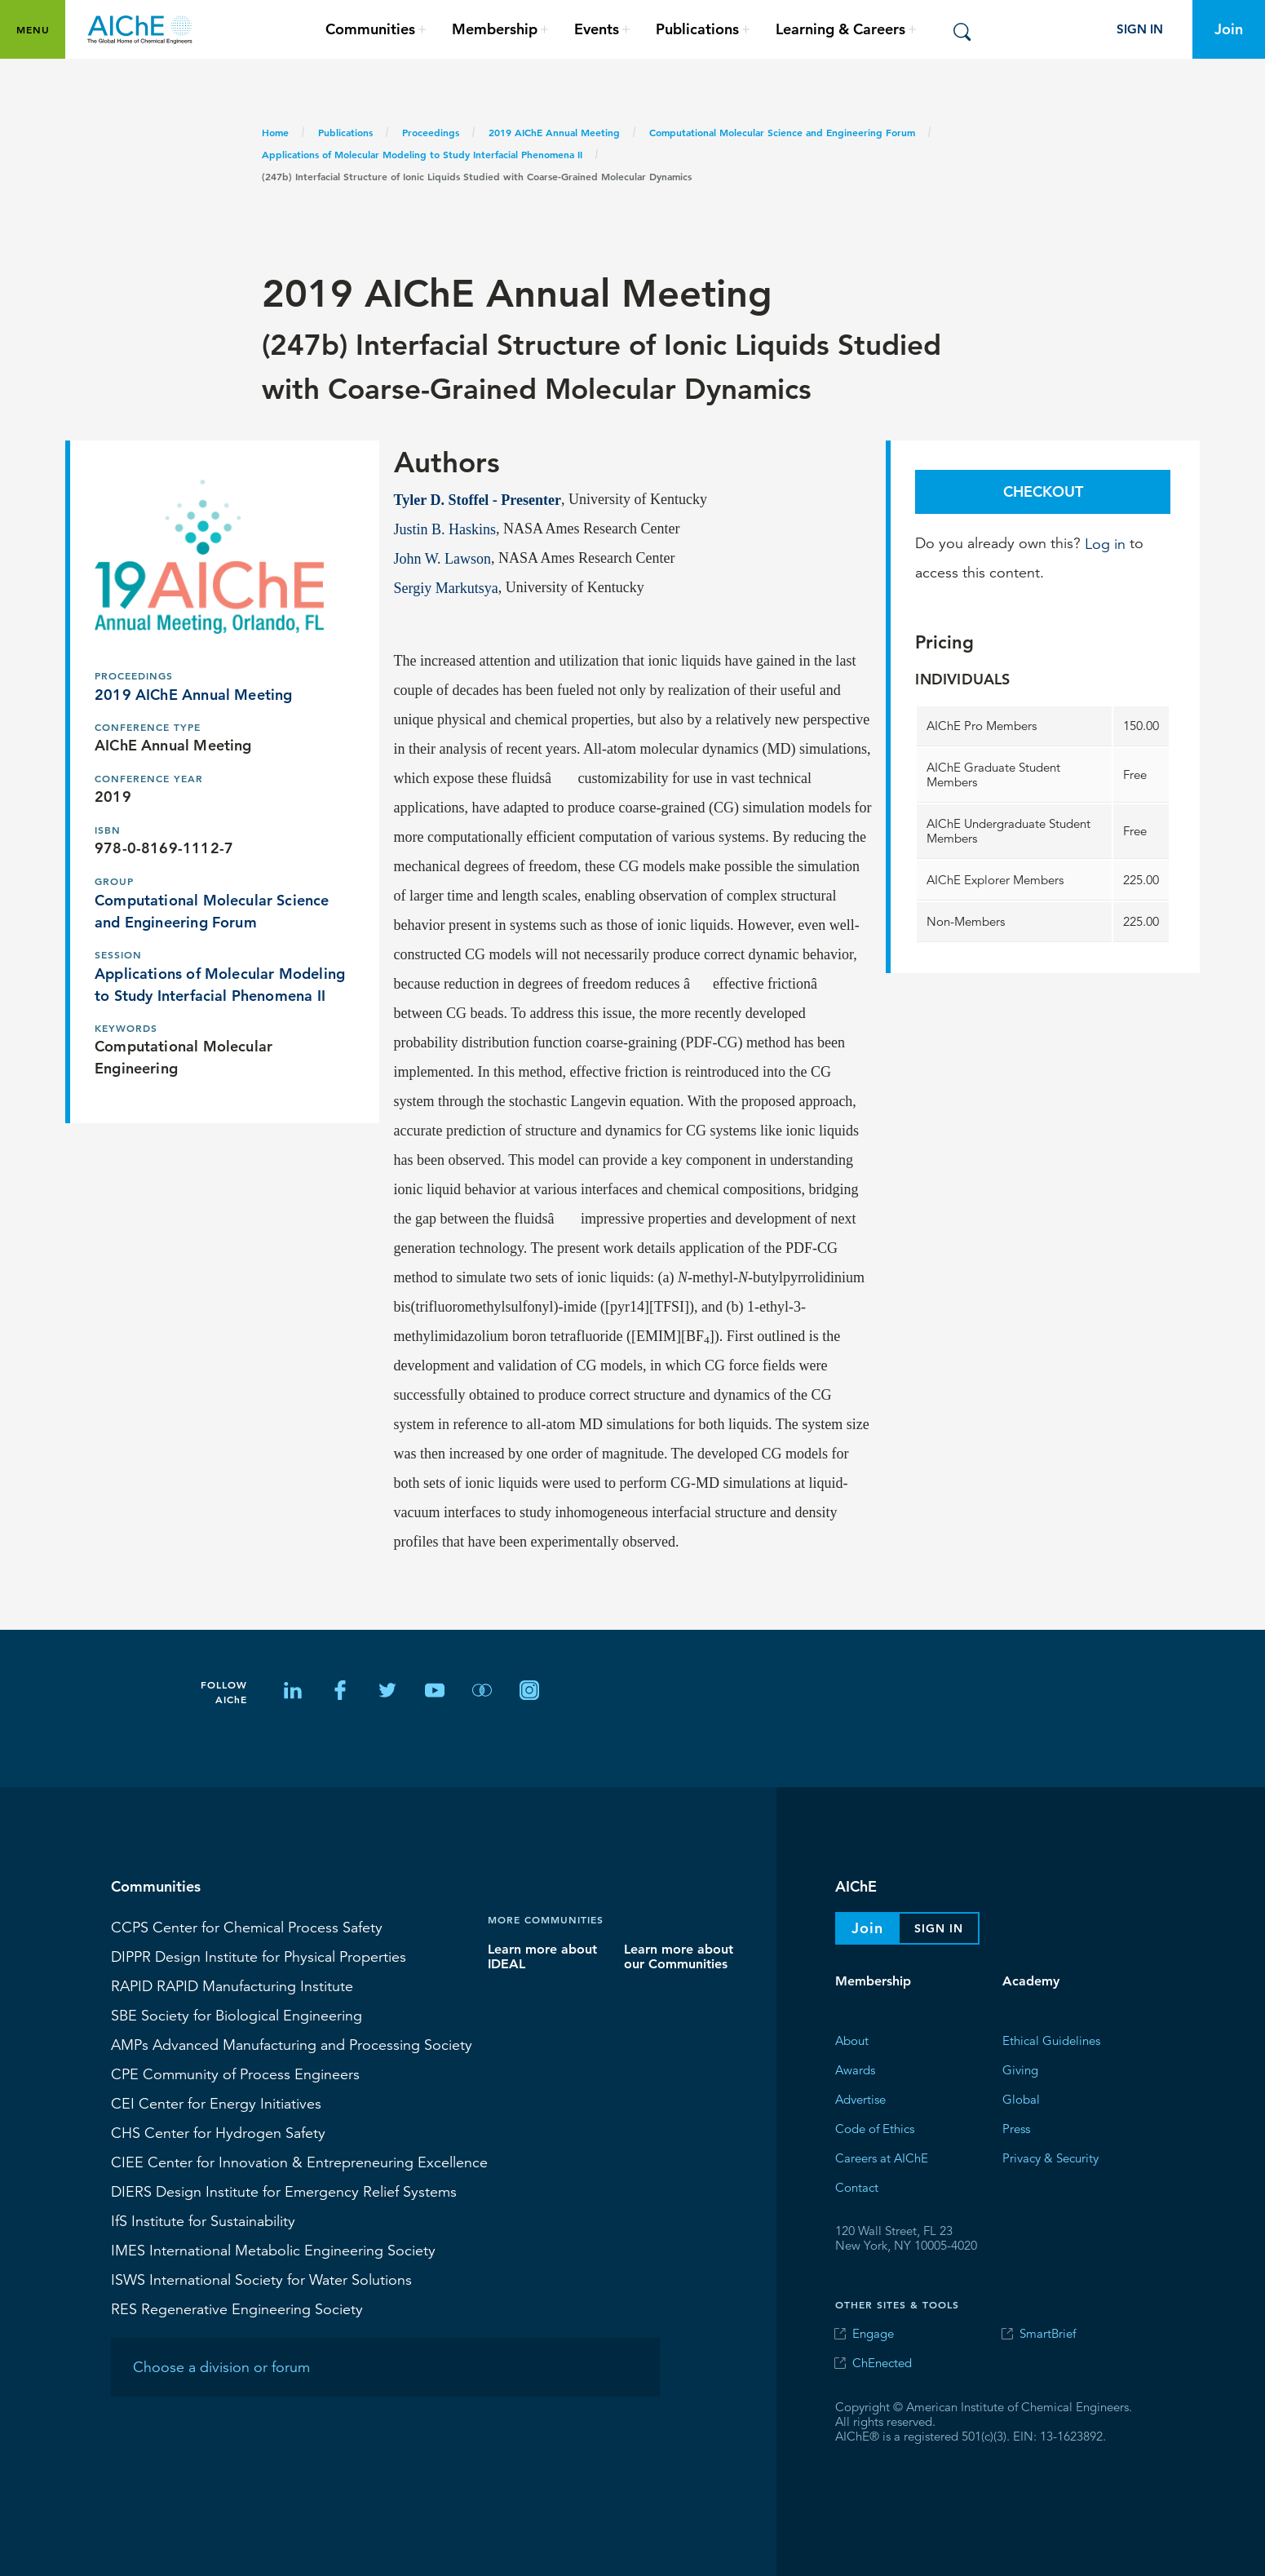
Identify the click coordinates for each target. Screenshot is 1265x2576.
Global (1021, 2098)
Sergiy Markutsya (446, 587)
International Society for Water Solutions (261, 2279)
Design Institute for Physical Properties (258, 1956)
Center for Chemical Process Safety (247, 1927)
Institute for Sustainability (203, 2220)
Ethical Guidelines (1051, 2039)
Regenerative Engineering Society (237, 2308)
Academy (1030, 1981)
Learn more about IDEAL (542, 1956)
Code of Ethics (874, 2128)
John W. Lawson (443, 558)
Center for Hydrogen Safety (218, 2132)
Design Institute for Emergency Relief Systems (284, 2191)
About (852, 2039)
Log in (1105, 543)
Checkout (1043, 491)
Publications (345, 132)
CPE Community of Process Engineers (235, 2073)
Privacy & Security (1050, 2157)
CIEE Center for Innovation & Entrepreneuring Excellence (299, 2162)
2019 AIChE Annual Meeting (554, 132)
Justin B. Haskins (445, 528)
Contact (856, 2186)
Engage (873, 2333)
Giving (1020, 2069)
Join (1228, 29)
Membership (873, 1981)
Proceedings (430, 132)
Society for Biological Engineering (236, 2015)
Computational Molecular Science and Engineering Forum (782, 132)
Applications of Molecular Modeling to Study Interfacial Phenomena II (422, 154)
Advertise (860, 2098)
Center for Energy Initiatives (216, 2103)
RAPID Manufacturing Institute (232, 1985)
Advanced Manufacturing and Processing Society (291, 2044)
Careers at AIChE (881, 2157)
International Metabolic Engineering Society (273, 2250)
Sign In (1140, 29)
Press (1016, 2128)
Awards (855, 2069)
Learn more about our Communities (678, 1956)
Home (275, 132)
